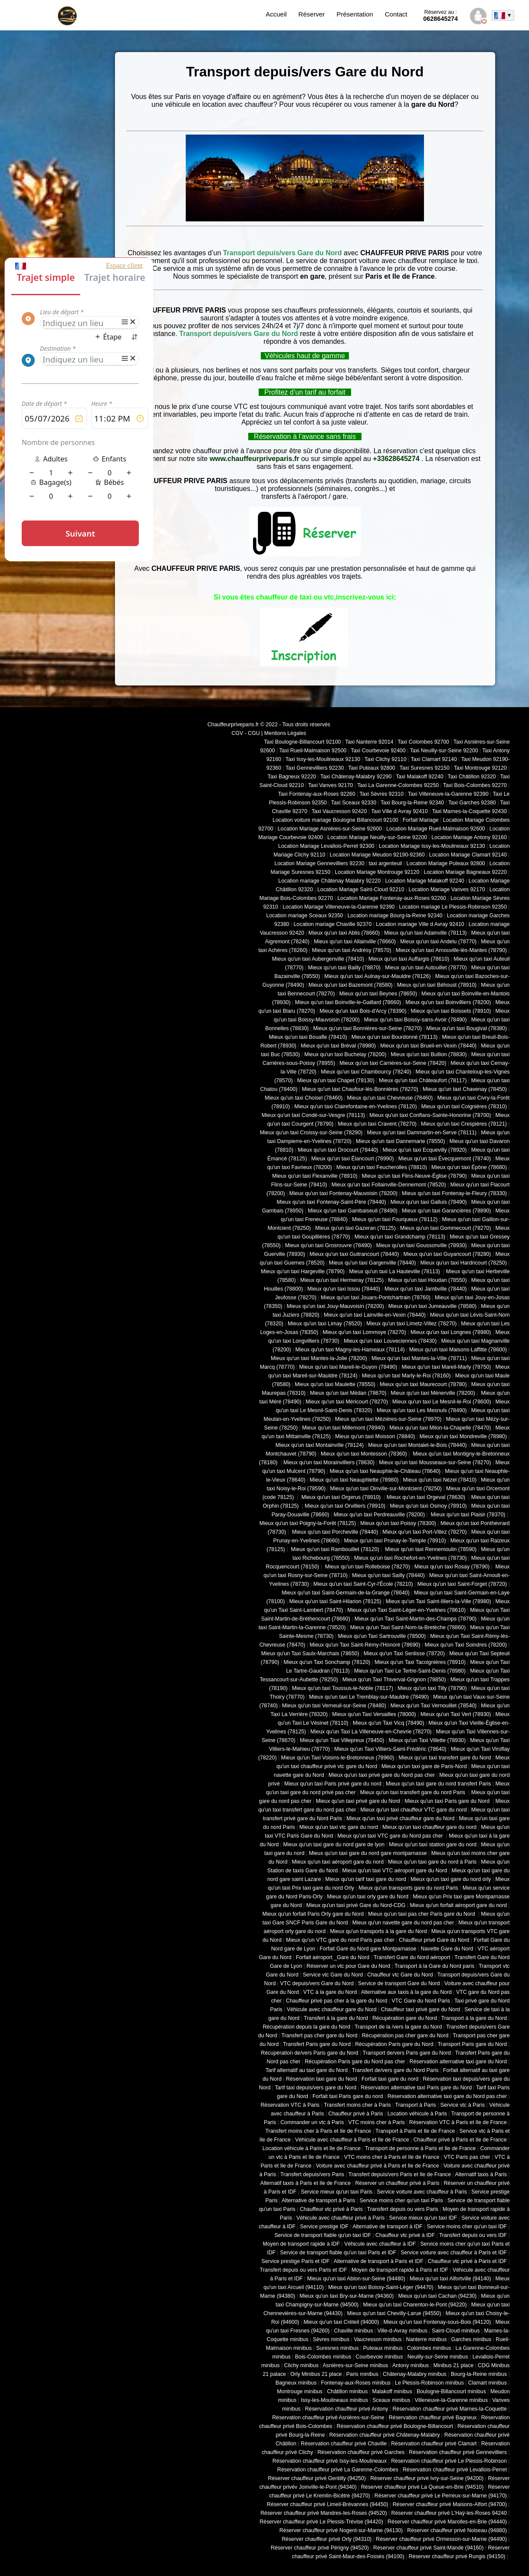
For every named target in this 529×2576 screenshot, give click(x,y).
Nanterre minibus (426, 2339)
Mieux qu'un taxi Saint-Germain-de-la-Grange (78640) (346, 1593)
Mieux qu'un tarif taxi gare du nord (365, 1879)
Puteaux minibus (383, 2348)
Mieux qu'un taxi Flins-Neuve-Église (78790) (414, 1176)
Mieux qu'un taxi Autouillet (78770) (426, 968)
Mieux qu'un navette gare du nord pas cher (403, 1923)
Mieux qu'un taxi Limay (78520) (325, 1324)
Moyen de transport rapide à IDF (301, 2244)
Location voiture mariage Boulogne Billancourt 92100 (335, 820)
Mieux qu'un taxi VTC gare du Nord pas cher (391, 1836)
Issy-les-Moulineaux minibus (334, 2400)
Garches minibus (471, 2339)
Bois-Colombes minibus (323, 2357)
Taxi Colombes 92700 (423, 742)
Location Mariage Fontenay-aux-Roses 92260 (391, 898)
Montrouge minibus (299, 2391)
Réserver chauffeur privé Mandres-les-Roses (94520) (323, 2513)
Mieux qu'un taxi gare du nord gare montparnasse (368, 1853)
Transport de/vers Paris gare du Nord (407, 2053)
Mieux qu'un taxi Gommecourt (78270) (445, 1228)
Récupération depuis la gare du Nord (306, 2027)
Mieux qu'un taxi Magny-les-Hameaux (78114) (350, 1350)
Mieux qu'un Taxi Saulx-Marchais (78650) (310, 1653)
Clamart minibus (487, 2383)
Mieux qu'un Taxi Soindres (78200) (465, 1645)
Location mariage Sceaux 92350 (304, 915)
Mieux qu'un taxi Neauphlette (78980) (354, 1480)
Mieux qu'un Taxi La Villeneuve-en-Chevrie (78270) (370, 1732)
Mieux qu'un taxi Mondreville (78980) (463, 1436)
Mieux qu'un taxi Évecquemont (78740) (444, 1159)
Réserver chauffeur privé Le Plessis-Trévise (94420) (321, 2522)
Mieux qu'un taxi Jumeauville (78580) (432, 1306)
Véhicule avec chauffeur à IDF (380, 2244)
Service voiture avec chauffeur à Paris (422, 2192)
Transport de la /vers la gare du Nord (398, 2027)
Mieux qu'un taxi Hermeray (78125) (342, 1280)
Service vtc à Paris (462, 2105)
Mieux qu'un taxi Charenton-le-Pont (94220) (415, 2305)
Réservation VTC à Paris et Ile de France (458, 2122)
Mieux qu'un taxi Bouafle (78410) (308, 1037)
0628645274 (440, 15)
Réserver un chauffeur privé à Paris (397, 2183)
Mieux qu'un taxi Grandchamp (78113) (400, 1237)
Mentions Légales (285, 733)
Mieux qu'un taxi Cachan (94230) (437, 2296)
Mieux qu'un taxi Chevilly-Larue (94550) (394, 2313)
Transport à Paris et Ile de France (415, 2131)
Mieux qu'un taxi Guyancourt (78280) (447, 1254)
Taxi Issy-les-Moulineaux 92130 (323, 759)
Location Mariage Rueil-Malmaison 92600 (435, 829)
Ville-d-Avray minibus (402, 2331)
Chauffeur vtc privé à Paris (331, 2209)
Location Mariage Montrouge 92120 (377, 872)
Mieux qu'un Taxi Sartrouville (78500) (382, 1636)
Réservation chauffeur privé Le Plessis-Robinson (449, 2461)
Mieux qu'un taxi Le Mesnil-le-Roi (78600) (441, 1402)
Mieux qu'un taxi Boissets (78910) (451, 1011)
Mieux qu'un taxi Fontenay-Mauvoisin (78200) (343, 1193)
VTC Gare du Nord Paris (421, 2001)
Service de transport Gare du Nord (399, 1983)
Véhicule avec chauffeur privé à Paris (340, 2218)
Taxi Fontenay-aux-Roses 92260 (316, 794)
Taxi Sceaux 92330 (353, 803)
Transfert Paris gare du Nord (317, 2044)
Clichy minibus (301, 2365)
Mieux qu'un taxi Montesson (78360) (364, 1454)
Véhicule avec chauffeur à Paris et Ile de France (352, 2140)
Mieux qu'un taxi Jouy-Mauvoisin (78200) (335, 1306)
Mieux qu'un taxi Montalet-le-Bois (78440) (417, 1445)
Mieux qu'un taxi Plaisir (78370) (467, 1515)
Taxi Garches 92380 (472, 803)
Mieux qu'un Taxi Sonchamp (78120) (326, 1662)
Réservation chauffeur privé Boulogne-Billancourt (395, 2426)
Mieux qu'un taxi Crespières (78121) (464, 1124)
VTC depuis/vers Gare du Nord (316, 1983)
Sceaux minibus (391, 2400)
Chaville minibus (353, 2331)
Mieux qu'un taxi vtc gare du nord (338, 1827)
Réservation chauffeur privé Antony (346, 2409)
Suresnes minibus (337, 2348)
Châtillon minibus (347, 2391)
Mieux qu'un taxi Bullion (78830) (429, 1054)
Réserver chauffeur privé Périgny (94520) (320, 2548)
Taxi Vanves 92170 (330, 785)
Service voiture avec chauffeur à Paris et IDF (454, 2253)
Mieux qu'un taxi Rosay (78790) (452, 1567)
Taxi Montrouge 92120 (480, 768)
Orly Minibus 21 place (316, 2374)
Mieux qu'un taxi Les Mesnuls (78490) (422, 1410)
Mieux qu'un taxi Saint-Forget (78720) (462, 1584)
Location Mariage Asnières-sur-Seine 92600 (330, 829)
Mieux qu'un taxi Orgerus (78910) (341, 1497)
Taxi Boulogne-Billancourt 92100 (302, 742)
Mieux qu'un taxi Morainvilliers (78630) (329, 1462)
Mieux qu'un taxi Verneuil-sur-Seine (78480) (334, 1706)
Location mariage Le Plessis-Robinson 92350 (452, 907)
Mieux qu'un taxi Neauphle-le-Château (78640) (385, 1471)
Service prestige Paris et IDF (296, 2261)
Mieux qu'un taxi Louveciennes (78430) (390, 1341)
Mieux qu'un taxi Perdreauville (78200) (379, 1515)
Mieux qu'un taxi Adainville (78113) (425, 933)
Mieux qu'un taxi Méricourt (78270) (347, 1402)
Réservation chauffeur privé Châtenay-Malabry (384, 2435)
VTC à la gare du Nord (330, 1992)
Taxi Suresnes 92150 (425, 768)
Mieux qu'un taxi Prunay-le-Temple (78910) (395, 1541)
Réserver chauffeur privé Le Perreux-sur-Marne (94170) (441, 2496)
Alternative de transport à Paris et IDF (379, 2261)
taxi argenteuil (385, 863)
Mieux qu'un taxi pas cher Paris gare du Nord (422, 1914)
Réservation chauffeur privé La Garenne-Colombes (337, 2470)
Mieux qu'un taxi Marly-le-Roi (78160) (406, 1376)
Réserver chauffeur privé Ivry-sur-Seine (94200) (426, 2478)
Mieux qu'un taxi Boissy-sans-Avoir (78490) (415, 1020)
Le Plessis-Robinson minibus (429, 2383)
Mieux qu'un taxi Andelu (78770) (438, 942)
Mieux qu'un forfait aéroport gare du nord (458, 1905)
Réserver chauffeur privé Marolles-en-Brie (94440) (447, 2522)
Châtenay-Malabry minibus (415, 2374)
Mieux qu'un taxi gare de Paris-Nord (424, 1766)
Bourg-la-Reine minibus (479, 2374)
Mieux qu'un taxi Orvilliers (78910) (345, 1506)
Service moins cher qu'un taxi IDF (467, 2227)
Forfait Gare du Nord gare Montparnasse (368, 1949)
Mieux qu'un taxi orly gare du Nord (368, 1897)
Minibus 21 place (453, 2365)
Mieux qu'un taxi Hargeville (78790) (303, 1271)
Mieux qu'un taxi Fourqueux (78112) (394, 1219)
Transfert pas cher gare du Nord (319, 2035)
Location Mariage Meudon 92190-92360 (377, 855)
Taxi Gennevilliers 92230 (315, 768)
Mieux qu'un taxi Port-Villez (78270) (424, 1532)
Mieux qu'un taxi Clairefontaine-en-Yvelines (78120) (355, 1107)
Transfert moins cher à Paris (357, 2105)
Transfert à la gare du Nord (336, 2018)
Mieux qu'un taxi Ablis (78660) (344, 933)
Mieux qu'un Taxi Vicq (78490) (388, 1723)
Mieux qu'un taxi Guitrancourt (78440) (354, 1254)
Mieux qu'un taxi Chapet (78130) (336, 1080)
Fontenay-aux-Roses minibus (356, 2383)
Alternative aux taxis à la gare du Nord (406, 1992)
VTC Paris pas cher (467, 2157)
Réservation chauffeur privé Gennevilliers (458, 2452)
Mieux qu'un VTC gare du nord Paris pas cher (340, 1940)
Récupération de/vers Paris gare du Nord (309, 2053)
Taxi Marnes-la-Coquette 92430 (469, 811)
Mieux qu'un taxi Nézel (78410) (439, 1480)
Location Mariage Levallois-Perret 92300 (326, 846)
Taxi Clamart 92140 (434, 759)
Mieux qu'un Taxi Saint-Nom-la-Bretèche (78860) (408, 1627)
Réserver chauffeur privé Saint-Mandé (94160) (428, 2548)
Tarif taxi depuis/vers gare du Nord (315, 2088)
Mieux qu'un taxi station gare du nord (432, 1844)
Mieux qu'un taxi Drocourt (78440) (338, 1150)
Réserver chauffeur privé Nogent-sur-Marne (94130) (341, 2530)
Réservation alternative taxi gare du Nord (457, 2062)
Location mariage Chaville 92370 (332, 924)
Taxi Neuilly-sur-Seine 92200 (444, 751)
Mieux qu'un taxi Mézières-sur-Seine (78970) (388, 1419)
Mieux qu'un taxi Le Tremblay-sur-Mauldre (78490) (369, 1697)
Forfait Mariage (421, 820)
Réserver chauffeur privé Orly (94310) (326, 2539)
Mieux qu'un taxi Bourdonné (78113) (395, 1037)
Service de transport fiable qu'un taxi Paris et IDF (338, 2253)
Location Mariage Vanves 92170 (447, 889)
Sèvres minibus (331, 2339)
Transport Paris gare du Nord (471, 2044)
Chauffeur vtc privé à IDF (405, 2235)
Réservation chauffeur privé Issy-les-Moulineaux (330, 2461)
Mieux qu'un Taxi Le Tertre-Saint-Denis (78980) (410, 1671)
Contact (396, 14)
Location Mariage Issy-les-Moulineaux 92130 (432, 846)
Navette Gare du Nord (447, 1949)
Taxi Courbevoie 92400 (378, 751)
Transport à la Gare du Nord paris (434, 1966)
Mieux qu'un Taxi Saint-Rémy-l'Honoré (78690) (364, 1645)
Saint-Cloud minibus (456, 2331)
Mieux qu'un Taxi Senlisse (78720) (404, 1653)
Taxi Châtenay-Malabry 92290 (355, 777)
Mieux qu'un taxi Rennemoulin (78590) (430, 1549)
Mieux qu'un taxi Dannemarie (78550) (400, 1141)
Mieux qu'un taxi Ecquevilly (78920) (425, 1150)
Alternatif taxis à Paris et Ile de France (305, 2183)
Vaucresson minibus (377, 2339)
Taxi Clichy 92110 (386, 759)
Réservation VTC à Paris (289, 2105)
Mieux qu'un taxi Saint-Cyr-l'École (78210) (363, 1584)
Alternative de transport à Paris (318, 2200)
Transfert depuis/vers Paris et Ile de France (399, 2174)
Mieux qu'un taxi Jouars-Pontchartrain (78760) (375, 1298)
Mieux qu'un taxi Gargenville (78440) (372, 1263)
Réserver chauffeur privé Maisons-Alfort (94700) (450, 2504)
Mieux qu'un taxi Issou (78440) (343, 1289)
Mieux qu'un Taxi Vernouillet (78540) (433, 1706)
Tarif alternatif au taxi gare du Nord (307, 2070)
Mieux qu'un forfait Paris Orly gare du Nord (313, 1914)
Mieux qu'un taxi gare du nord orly (451, 1879)
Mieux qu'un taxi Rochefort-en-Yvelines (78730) (410, 1558)
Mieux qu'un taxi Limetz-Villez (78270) (411, 1324)
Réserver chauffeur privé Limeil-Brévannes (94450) (327, 2504)
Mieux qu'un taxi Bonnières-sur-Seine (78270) (367, 1028)
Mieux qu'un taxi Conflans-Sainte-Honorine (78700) (430, 1115)
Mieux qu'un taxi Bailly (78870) (344, 968)
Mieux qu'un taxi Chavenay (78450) (465, 1089)
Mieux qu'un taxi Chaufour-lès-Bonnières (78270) (360, 1089)
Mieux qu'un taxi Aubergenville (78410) (318, 959)
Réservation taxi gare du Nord (321, 2079)
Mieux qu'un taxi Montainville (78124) (320, 1445)
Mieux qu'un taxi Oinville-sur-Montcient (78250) (386, 1489)
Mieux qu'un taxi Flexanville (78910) (315, 1176)
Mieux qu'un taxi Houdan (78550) (427, 1280)
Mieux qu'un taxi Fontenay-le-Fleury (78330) (454, 1193)
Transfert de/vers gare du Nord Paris (395, 2070)
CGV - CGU (246, 733)
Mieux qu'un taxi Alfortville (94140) (450, 2279)
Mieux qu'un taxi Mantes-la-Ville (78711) (419, 1358)
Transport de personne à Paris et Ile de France (420, 2148)
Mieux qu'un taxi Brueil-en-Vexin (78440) (428, 1046)
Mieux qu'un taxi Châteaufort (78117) (423, 1080)
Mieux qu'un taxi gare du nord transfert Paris (438, 1784)
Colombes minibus (429, 2348)
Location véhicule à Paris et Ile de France (312, 2148)
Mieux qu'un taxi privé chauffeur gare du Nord (400, 1818)
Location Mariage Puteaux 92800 (446, 863)
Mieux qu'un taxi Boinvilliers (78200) (448, 1002)
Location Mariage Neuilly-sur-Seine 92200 (377, 837)
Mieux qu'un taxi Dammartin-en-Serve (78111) (421, 1133)
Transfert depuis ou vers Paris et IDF (303, 2270)
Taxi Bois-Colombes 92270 (475, 785)
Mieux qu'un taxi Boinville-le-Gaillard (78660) (348, 1002)
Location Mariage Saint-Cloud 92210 (360, 889)
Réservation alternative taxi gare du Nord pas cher (447, 2096)
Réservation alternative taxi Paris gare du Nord (416, 2088)
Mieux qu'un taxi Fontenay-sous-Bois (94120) (437, 2322)
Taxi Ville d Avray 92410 (399, 811)
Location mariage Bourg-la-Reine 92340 (395, 915)
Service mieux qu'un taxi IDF (423, 2218)
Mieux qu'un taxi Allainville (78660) (355, 942)
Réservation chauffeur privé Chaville (344, 2444)
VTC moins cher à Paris (376, 2122)
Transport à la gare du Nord (474, 2018)
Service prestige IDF (324, 2227)
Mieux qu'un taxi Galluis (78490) (429, 1202)
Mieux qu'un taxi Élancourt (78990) (352, 1159)
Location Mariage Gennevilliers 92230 (319, 863)
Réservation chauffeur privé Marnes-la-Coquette (450, 2409)
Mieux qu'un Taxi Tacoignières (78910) (420, 1662)
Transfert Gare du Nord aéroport (412, 1957)
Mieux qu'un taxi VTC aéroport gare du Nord (394, 1871)
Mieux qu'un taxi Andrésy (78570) (351, 950)
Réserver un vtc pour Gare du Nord (348, 1966)
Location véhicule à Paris (417, 2114)
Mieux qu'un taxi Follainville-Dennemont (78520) (389, 1185)
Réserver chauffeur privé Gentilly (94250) (317, 2478)
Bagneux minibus (296, 2383)
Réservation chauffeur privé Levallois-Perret (455, 2470)
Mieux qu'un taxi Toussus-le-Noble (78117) (342, 1688)
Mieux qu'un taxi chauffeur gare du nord (429, 1827)
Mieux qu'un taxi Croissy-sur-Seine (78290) (311, 1133)
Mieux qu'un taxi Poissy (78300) (398, 1523)
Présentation (354, 14)
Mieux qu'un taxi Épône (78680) (469, 1167)
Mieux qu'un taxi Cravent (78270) (377, 1124)
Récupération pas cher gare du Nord (405, 2035)
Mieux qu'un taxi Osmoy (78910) (428, 1506)
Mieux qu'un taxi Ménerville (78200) (433, 1393)
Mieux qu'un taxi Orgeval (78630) (427, 1497)
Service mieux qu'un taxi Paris (336, 2192)
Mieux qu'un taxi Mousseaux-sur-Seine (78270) (435, 1462)
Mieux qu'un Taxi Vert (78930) (456, 1714)
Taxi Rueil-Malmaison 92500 (312, 751)
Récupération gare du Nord (404, 2018)
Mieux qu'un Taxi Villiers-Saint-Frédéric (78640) (390, 1749)
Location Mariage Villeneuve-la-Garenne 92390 (338, 907)
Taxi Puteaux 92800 (371, 768)
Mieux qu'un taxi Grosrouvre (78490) (328, 1245)
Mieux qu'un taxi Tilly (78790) (432, 1688)
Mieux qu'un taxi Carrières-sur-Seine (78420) (392, 1063)
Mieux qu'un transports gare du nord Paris (408, 1888)
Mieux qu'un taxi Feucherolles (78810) (381, 1167)
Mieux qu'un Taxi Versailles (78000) (374, 1714)
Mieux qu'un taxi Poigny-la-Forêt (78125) (308, 1523)
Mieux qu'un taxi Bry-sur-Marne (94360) (346, 2296)
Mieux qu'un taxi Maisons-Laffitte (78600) (458, 1350)
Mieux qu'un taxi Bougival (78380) (466, 1028)
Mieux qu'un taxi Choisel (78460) (303, 1098)
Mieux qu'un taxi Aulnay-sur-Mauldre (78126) (377, 976)
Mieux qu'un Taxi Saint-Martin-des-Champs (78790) (415, 1619)
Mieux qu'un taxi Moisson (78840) (375, 1436)
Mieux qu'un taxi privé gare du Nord (358, 1801)
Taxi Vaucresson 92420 (339, 811)
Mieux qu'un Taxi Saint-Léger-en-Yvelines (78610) (407, 1610)
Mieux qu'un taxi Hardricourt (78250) (464, 1263)
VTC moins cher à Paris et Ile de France (392, 2157)
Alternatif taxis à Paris (480, 2174)
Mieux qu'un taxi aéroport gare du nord (338, 1862)
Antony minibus (410, 2365)
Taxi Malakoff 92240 (420, 777)
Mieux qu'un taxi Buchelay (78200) (345, 1054)
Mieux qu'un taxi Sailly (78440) (388, 1575)
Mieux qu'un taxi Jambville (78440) (425, 1289)
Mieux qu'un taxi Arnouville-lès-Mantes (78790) (451, 950)
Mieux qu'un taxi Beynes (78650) (378, 994)
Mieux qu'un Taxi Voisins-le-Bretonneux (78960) (337, 1758)
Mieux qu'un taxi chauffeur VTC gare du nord (414, 1810)
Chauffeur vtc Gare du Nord (400, 1975)
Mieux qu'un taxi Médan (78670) (348, 1393)
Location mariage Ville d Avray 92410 (420, 924)
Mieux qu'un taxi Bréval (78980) (338, 1046)
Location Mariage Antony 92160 (469, 837)
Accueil (276, 14)
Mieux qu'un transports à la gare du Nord (378, 1931)
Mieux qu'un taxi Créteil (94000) (341, 2322)
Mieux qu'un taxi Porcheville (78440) (334, 1532)
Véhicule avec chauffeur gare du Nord (332, 2009)
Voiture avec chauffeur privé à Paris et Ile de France (377, 2166)
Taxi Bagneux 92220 (292, 777)
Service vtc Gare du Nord (333, 1975)
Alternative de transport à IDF (387, 2227)
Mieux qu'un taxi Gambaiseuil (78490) (353, 1211)
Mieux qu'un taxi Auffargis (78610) (408, 959)
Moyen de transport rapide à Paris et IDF (400, 2270)
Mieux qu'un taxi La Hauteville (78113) (395, 1271)
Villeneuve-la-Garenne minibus (451, 2400)
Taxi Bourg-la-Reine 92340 (412, 803)
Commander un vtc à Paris (312, 2122)
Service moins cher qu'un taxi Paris (401, 2200)
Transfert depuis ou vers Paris (402, 2209)
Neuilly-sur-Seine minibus (437, 2357)
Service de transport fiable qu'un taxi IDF (322, 2235)
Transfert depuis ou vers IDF (473, 2235)
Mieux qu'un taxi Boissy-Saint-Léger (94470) (381, 2287)
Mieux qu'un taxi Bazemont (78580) (351, 985)
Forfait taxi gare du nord (389, 2079)
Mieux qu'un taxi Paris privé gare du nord (332, 1784)
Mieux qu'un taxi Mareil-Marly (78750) (446, 1367)
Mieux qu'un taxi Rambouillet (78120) (334, 1549)
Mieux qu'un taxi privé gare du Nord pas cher (382, 1775)
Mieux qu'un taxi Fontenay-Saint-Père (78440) (331, 1202)
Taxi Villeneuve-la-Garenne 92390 (448, 794)
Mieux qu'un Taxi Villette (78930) (427, 1740)
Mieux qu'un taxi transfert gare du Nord (444, 1758)
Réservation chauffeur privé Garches (360, 2452)
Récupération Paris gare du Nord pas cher (355, 2062)
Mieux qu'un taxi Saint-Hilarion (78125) (335, 1601)
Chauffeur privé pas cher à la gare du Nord (337, 2001)
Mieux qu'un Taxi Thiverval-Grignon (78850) (394, 1680)
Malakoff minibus (392, 2391)
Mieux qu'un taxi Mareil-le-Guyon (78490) (348, 1367)
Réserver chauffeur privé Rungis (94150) (457, 2556)
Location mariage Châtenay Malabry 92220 (329, 881)
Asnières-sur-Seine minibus (355, 2365)
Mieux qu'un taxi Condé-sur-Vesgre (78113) (313, 1115)
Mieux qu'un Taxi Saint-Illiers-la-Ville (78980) (438, 1601)
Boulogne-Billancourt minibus (451, 2391)
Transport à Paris (415, 2105)
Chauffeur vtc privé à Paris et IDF (467, 2261)
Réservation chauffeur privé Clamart (433, 2444)
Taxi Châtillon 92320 (472, 777)
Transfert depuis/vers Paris (312, 2174)
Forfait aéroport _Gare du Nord (332, 1957)
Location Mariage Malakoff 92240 (424, 881)
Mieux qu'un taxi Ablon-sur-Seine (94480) (356, 2279)
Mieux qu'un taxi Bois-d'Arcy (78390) (362, 1011)
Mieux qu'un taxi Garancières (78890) (446, 1211)
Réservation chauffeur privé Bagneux (433, 2418)
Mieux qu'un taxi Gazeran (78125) (355, 1228)
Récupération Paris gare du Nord (394, 2044)
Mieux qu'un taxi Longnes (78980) (451, 1332)
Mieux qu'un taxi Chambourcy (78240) (366, 1072)
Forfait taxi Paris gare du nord (347, 2096)
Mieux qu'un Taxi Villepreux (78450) (342, 1740)
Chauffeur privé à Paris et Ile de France (460, 2140)
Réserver (312, 14)
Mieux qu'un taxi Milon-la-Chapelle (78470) (440, 1428)
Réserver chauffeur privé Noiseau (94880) (457, 2530)
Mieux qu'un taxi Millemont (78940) (343, 1428)
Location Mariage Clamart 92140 (468, 855)
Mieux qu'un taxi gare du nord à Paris (432, 1862)
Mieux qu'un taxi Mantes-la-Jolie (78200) (319, 1358)
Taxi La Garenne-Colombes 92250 (398, 785)
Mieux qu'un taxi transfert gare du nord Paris (413, 1792)
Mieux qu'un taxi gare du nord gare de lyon (334, 1844)
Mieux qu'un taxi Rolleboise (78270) (366, 1567)
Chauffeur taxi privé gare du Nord (420, 2009)
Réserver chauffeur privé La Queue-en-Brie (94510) (422, 2487)
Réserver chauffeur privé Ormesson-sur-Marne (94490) (441, 2539)
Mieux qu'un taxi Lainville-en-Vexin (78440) (375, 1315)
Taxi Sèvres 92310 (381, 794)
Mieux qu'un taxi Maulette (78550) (335, 1384)
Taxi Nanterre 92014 (369, 742)
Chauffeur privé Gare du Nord (434, 1940)
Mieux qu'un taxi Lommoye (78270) (364, 1332)
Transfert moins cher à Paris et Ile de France (318, 2131)
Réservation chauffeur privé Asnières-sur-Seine (328, 2418)
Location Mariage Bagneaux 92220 (465, 872)
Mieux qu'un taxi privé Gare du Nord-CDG (356, 1905)
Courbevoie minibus (379, 2357)
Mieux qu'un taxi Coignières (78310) (464, 1107)
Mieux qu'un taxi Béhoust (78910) (437, 985)
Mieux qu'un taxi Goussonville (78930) (421, 1245)
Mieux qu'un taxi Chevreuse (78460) (390, 1098)
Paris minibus (362, 2374)
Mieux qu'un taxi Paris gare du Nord (447, 1801)
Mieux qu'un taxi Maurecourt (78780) (423, 1384)
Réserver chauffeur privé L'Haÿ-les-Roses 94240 (449, 2513)
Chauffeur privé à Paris (356, 2114)
